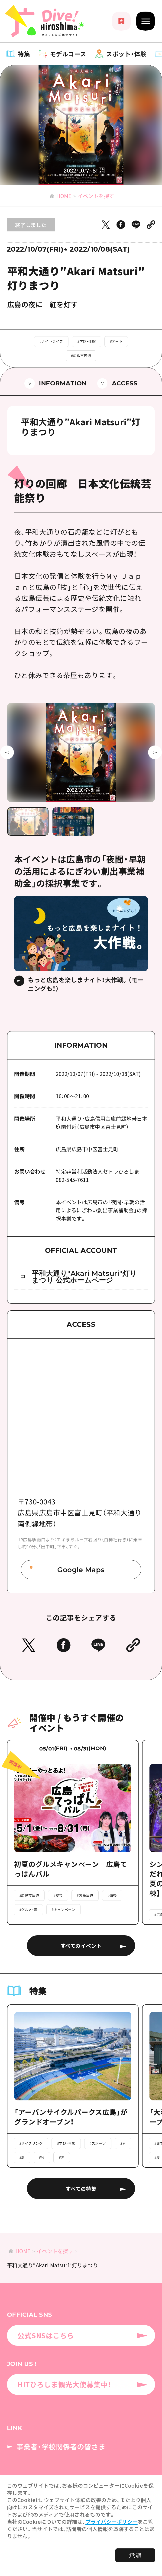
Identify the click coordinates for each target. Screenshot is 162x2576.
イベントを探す (96, 195)
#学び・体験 (86, 341)
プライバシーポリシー (111, 2521)
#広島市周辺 (81, 355)
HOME (63, 195)
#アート (116, 341)
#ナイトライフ (51, 341)
